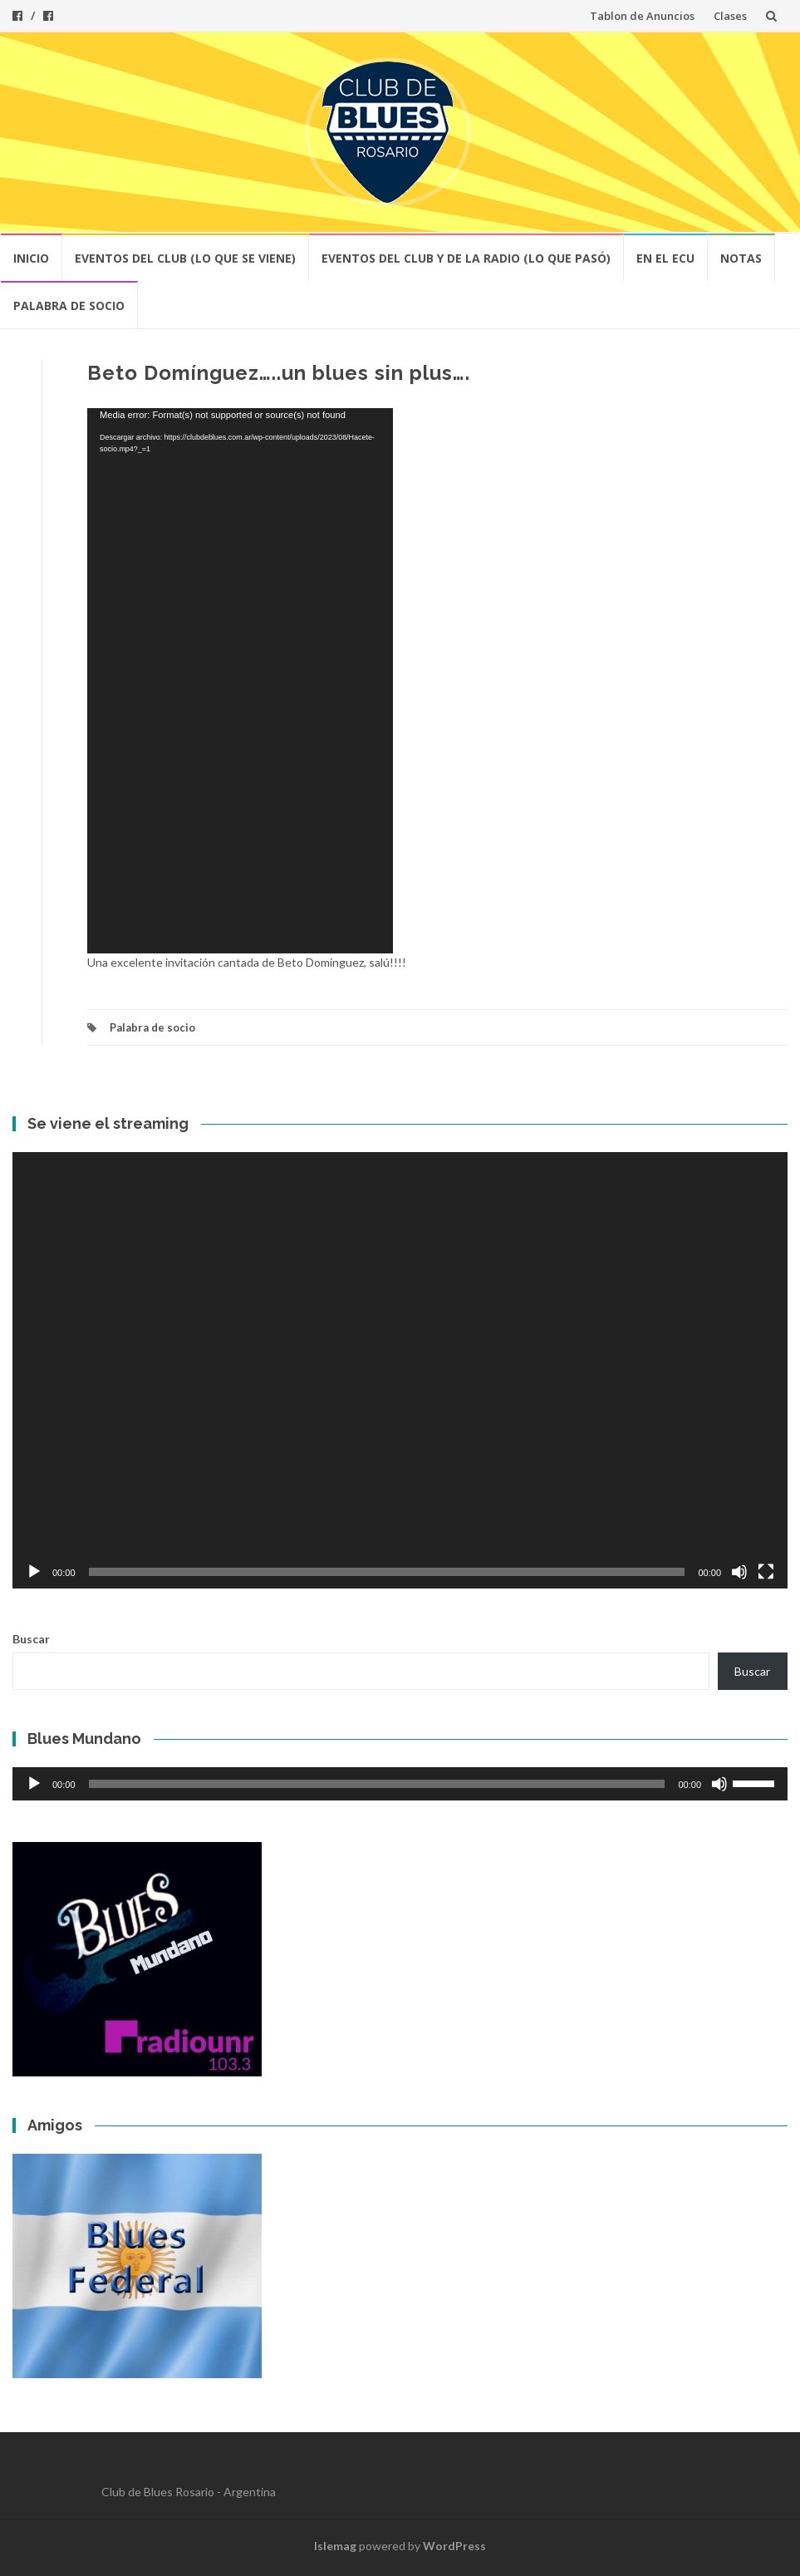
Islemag (335, 2546)
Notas (741, 258)
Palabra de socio (69, 305)
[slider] (377, 1784)
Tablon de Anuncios (642, 15)
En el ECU (665, 258)
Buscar (31, 1639)
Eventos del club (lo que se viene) (185, 258)
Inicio (31, 258)
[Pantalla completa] (766, 1572)
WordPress (454, 2546)
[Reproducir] (34, 1572)
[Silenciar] (739, 1572)
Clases (730, 15)
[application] (240, 680)
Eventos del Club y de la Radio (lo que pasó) (466, 258)
